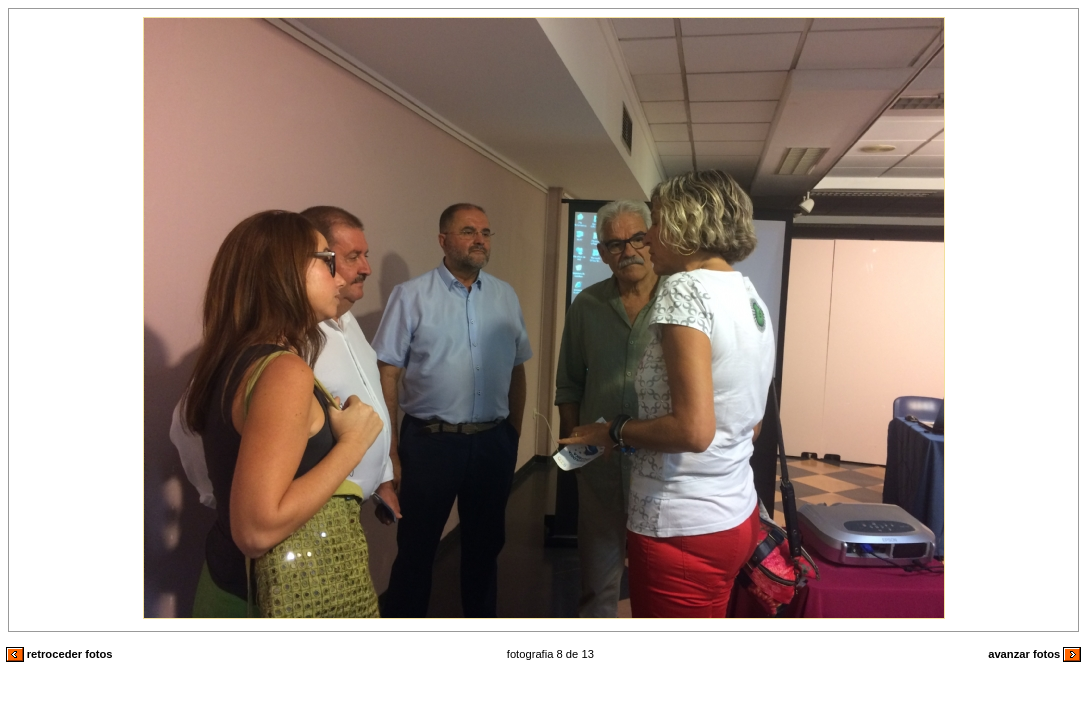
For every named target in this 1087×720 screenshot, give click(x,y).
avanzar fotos (1034, 654)
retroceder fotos (59, 654)
